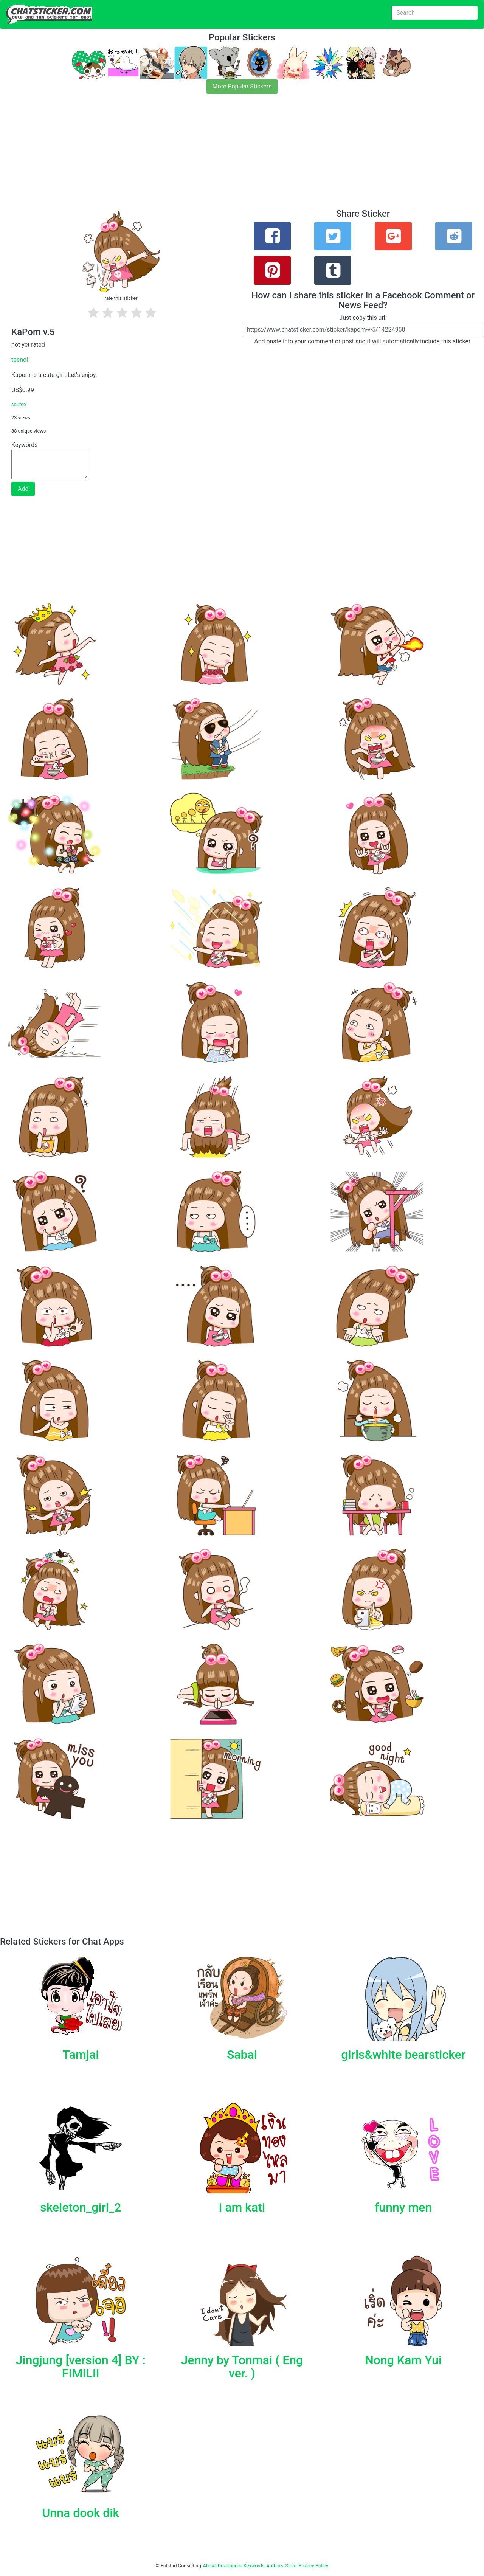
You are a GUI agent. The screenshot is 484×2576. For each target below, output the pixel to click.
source (18, 404)
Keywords (254, 2565)
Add (23, 488)
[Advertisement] (227, 156)
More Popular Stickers (242, 86)
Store (290, 2565)
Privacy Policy (313, 2565)
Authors (275, 2565)
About (209, 2565)
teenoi (19, 359)
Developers (230, 2565)
